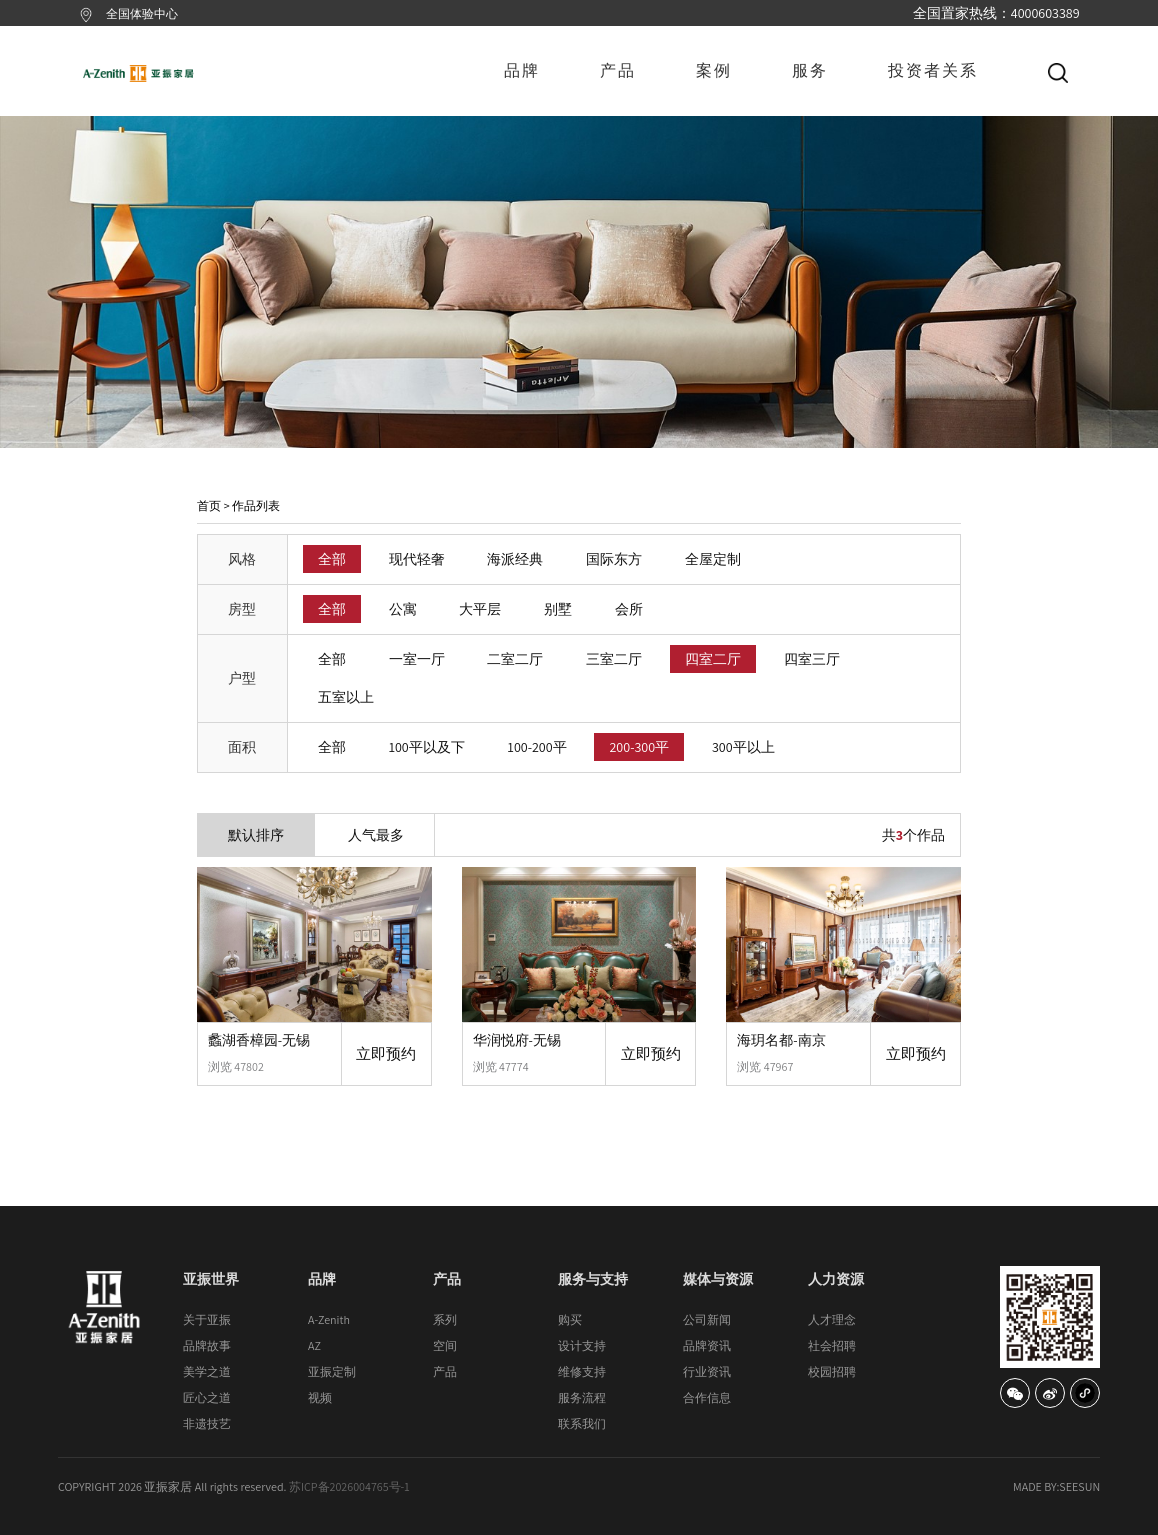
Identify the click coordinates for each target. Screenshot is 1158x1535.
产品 (618, 70)
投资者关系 (933, 70)
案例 (714, 70)
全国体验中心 (142, 13)
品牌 (522, 70)
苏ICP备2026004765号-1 (349, 1486)
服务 (810, 70)
